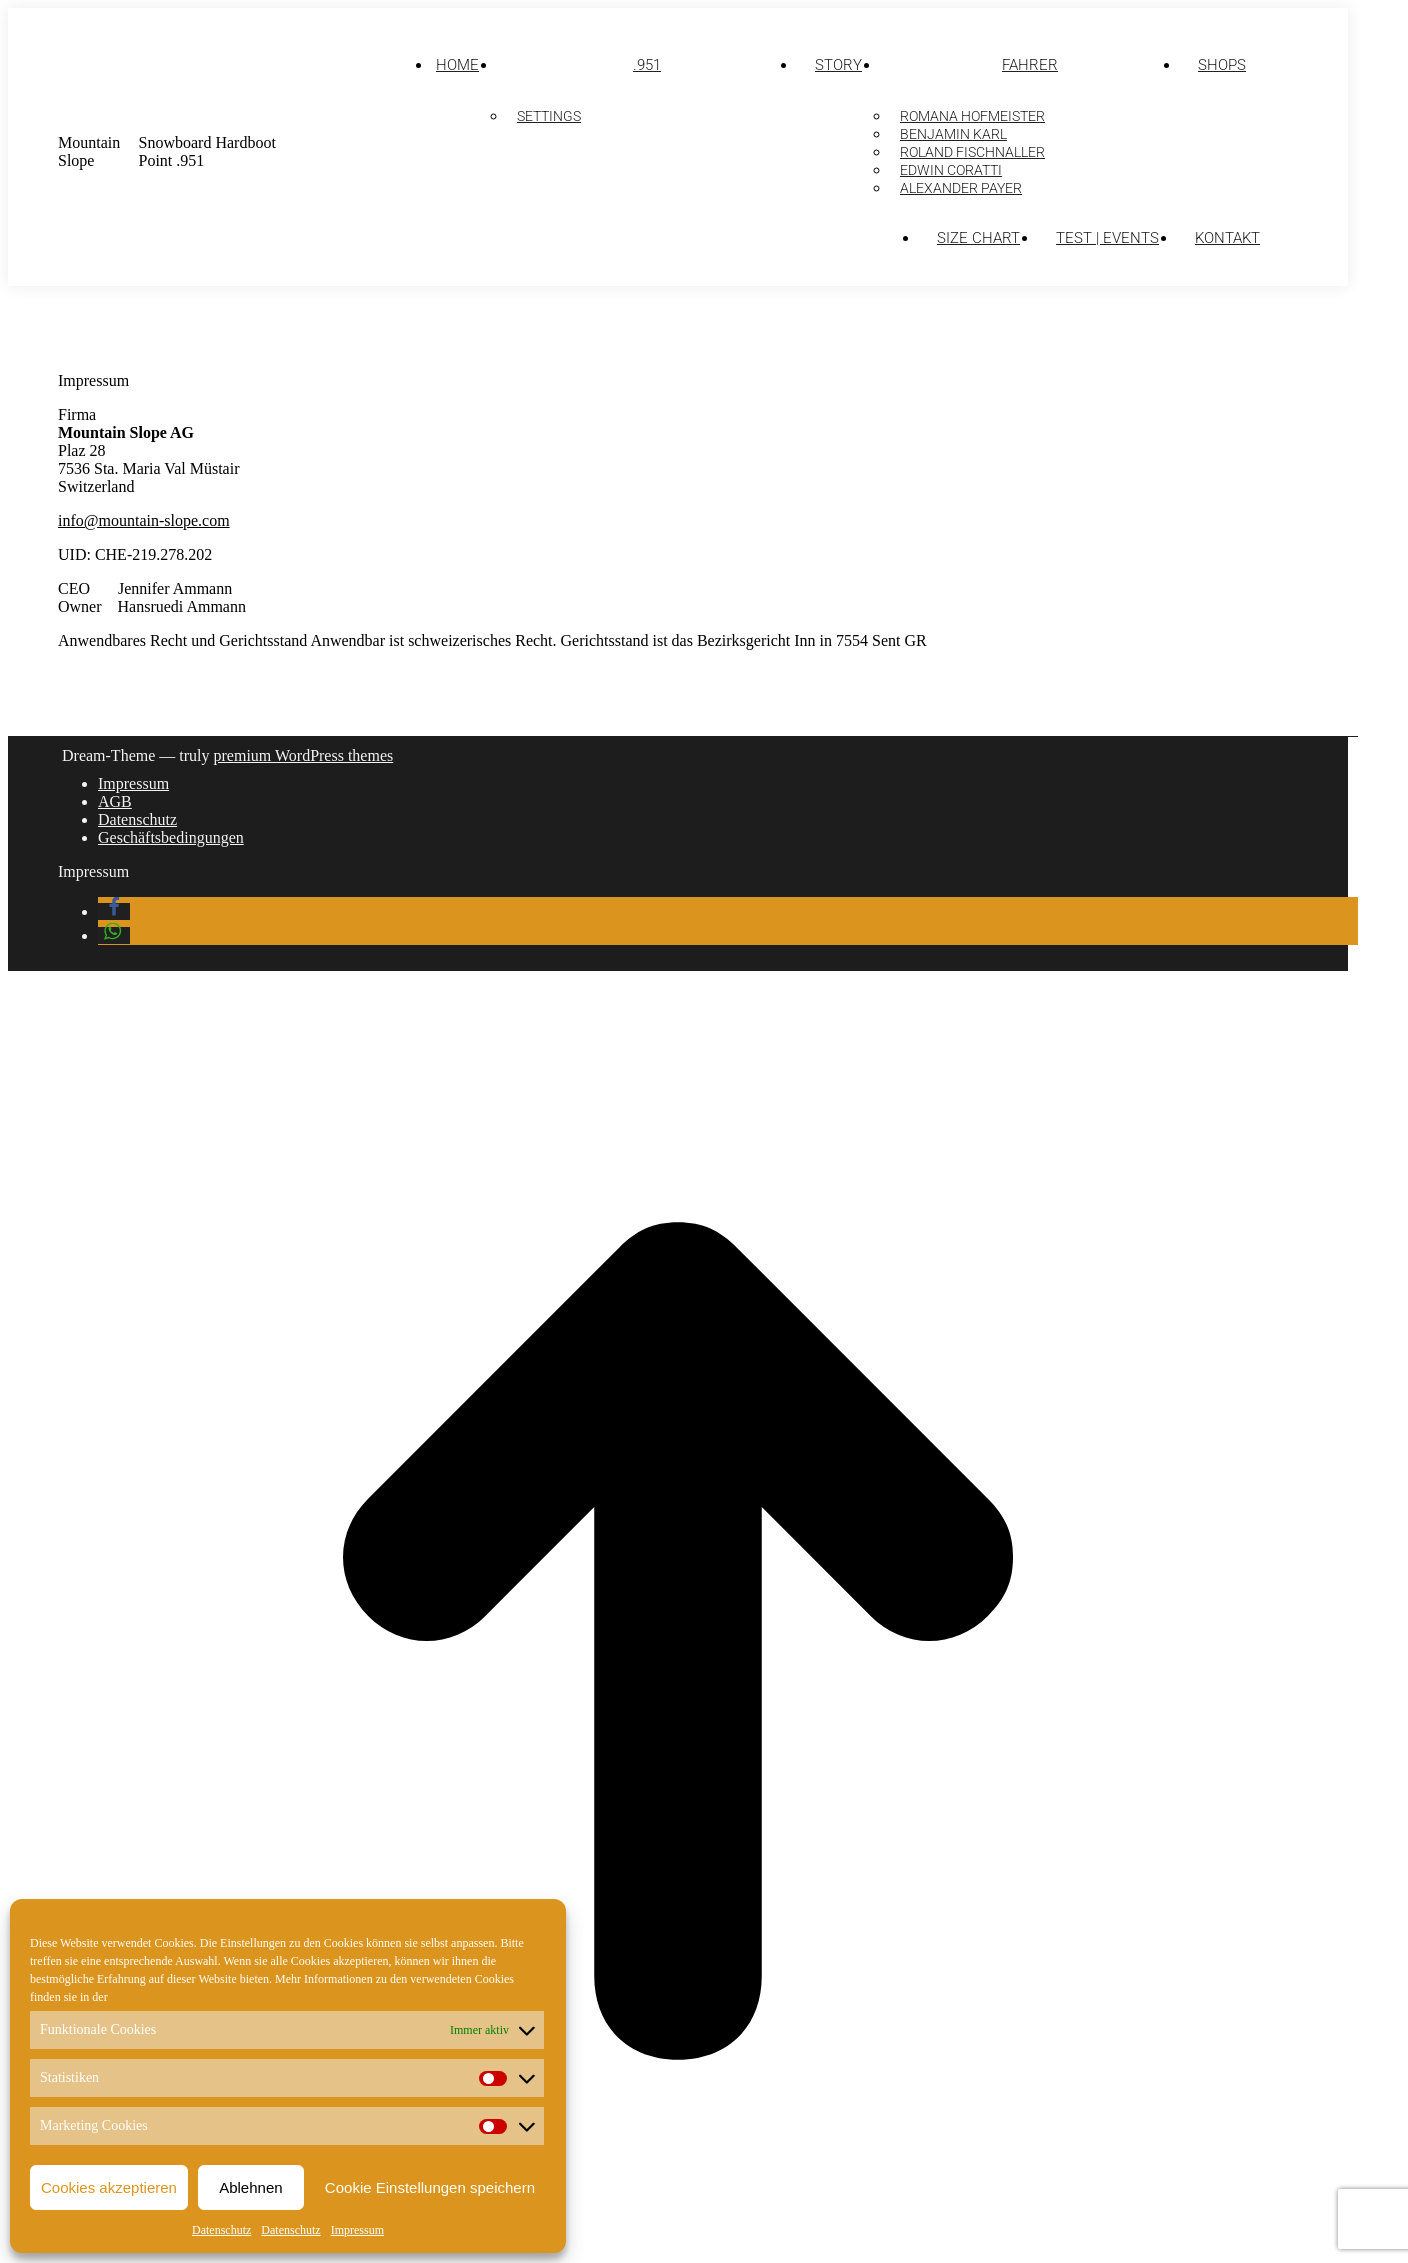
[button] (114, 911)
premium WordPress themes (304, 755)
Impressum (357, 2230)
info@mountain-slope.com (144, 520)
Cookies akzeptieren (109, 2187)
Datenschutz (221, 2230)
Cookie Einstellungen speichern (430, 2187)
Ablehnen (250, 2187)
